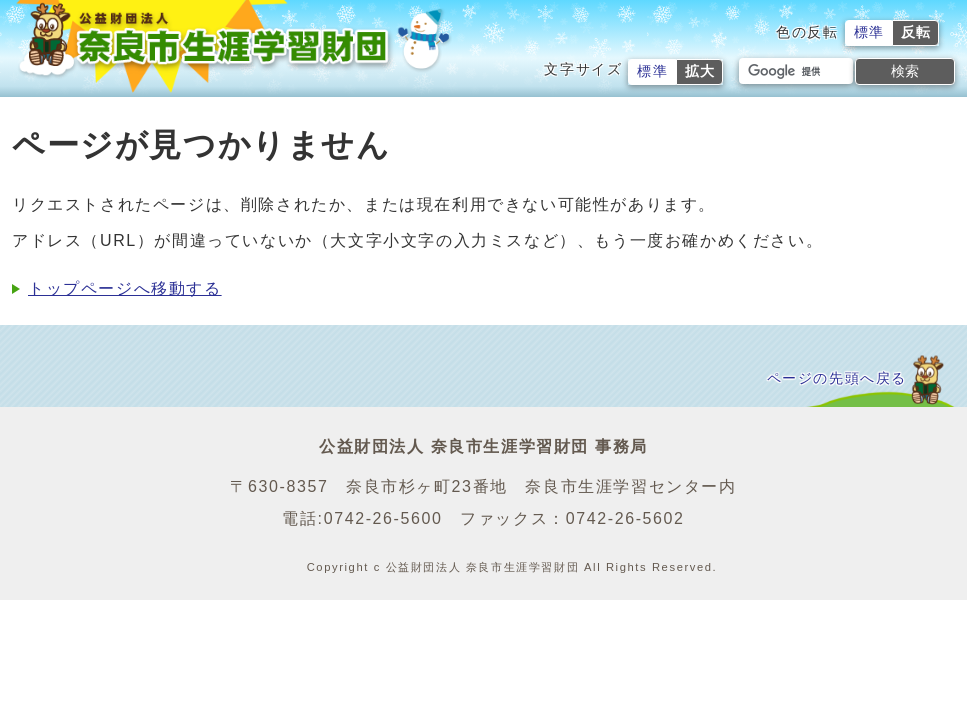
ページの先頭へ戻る (837, 378)
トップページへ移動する (125, 288)
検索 (905, 71)
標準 (869, 32)
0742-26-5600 (383, 518)
